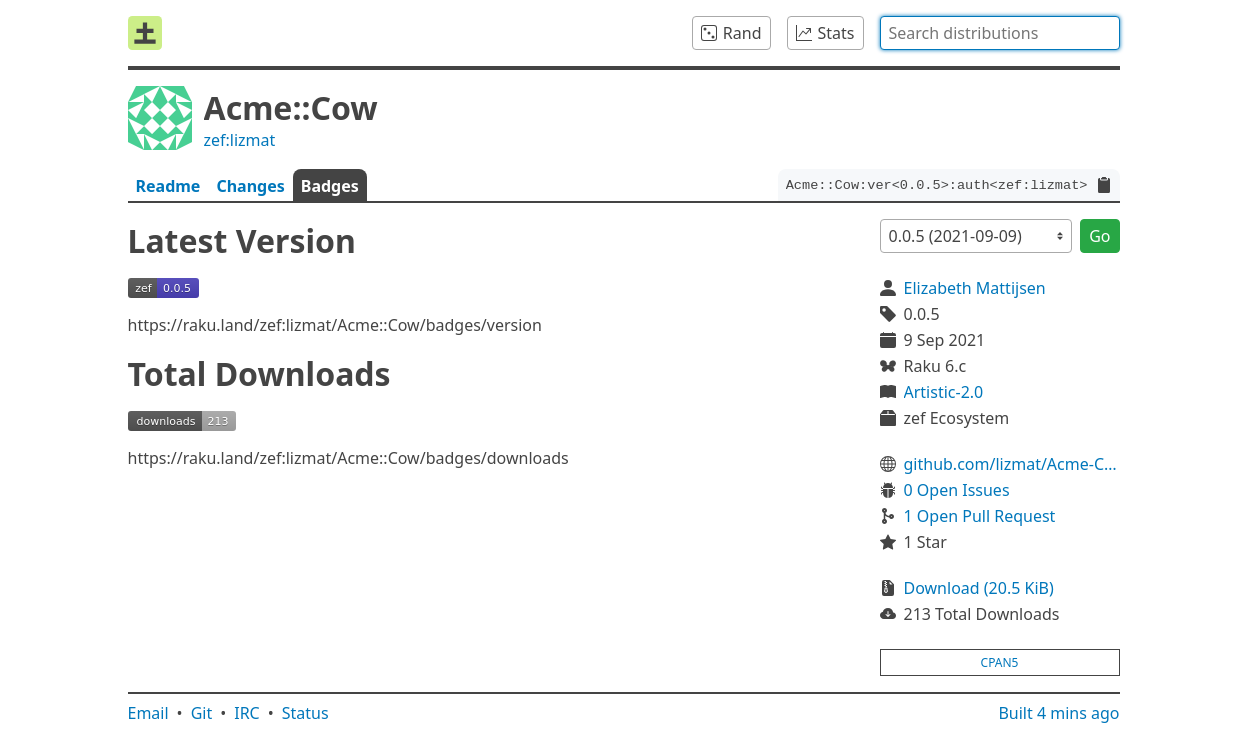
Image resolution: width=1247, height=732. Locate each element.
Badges (330, 186)
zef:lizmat (240, 140)
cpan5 (1000, 662)
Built (1058, 713)
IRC (247, 713)
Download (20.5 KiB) (979, 588)
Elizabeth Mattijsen (975, 288)
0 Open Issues (957, 490)
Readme (168, 186)
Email (148, 713)
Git (202, 713)
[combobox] (1000, 33)
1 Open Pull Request (980, 516)
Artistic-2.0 (944, 392)
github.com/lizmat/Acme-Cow (1012, 464)
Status (305, 713)
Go (1099, 236)
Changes (250, 186)
